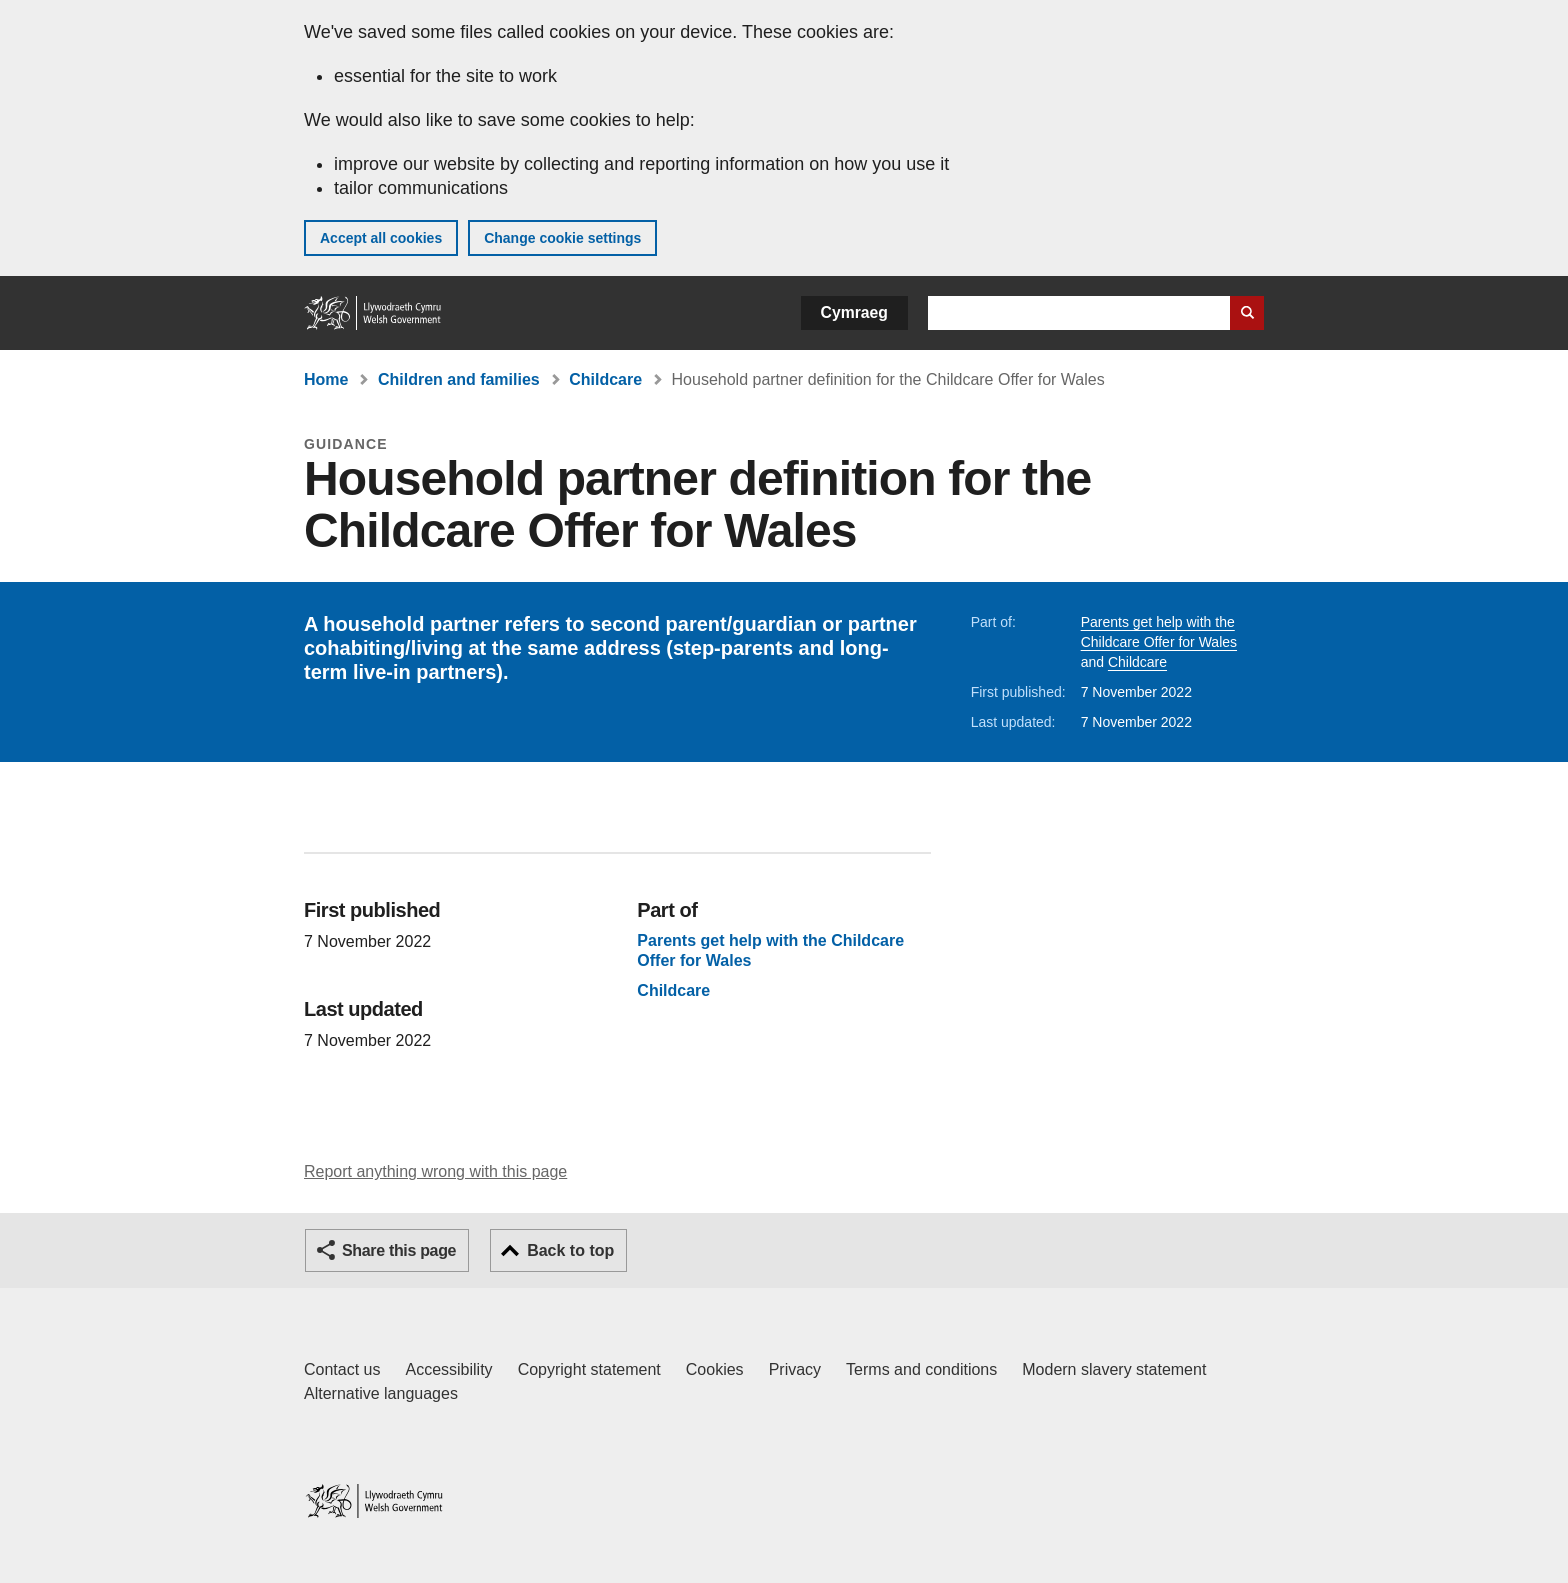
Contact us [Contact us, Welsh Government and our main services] (342, 1369)
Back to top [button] (570, 1250)
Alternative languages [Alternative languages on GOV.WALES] (381, 1393)
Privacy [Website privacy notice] (795, 1369)
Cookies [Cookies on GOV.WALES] (715, 1369)
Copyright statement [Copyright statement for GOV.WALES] (589, 1369)
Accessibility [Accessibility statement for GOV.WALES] (448, 1369)
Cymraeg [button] (854, 312)
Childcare (605, 379)
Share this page (399, 1250)
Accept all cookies (381, 238)
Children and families (459, 379)
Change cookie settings (562, 238)
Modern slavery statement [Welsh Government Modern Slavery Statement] (1114, 1369)
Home (326, 379)
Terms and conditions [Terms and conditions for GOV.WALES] (921, 1369)
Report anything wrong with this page (435, 1171)
